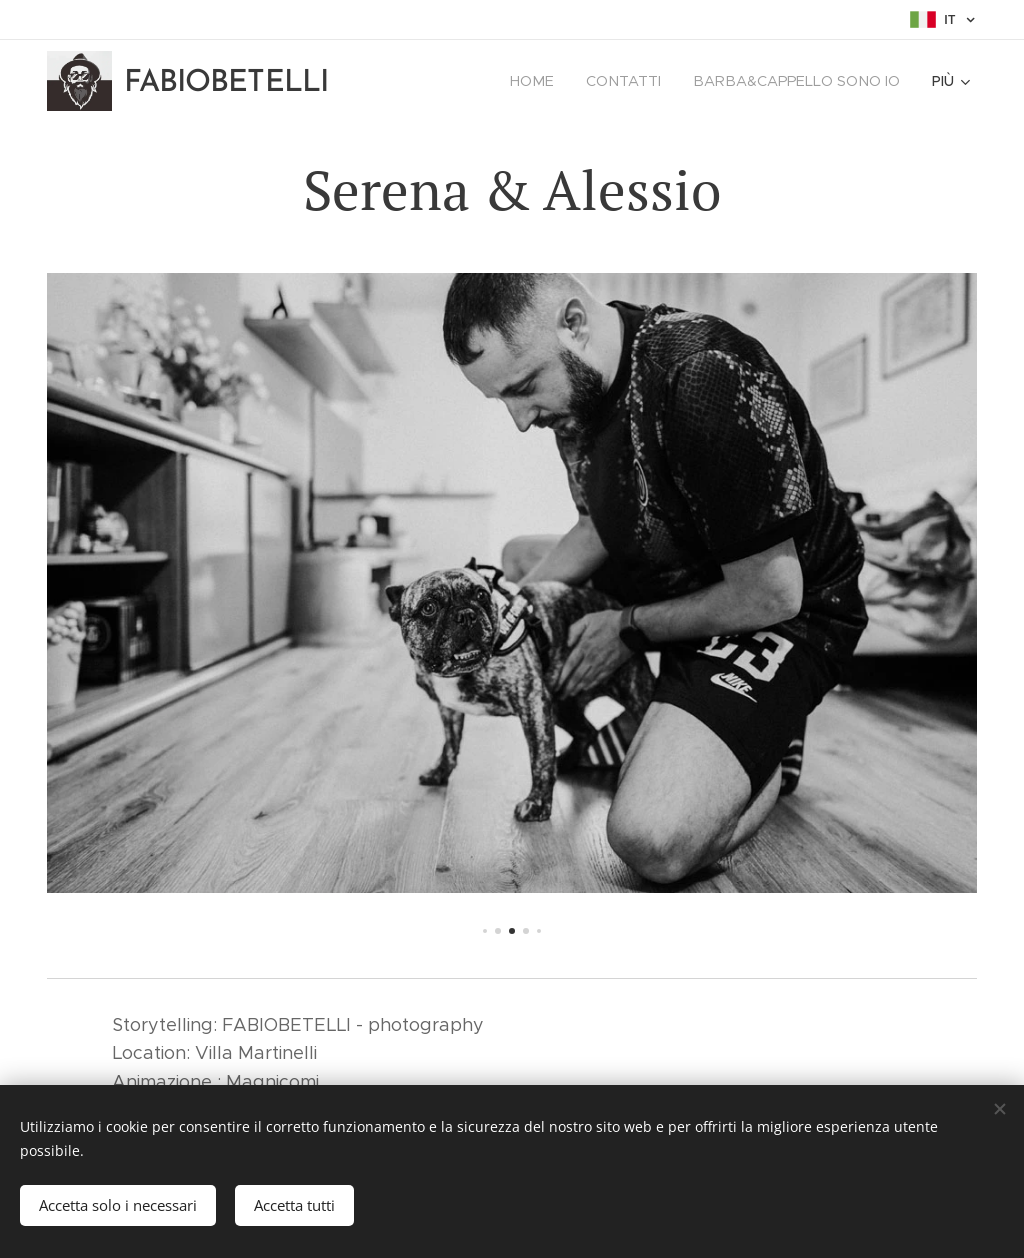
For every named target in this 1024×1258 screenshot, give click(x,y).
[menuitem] (547, 81)
